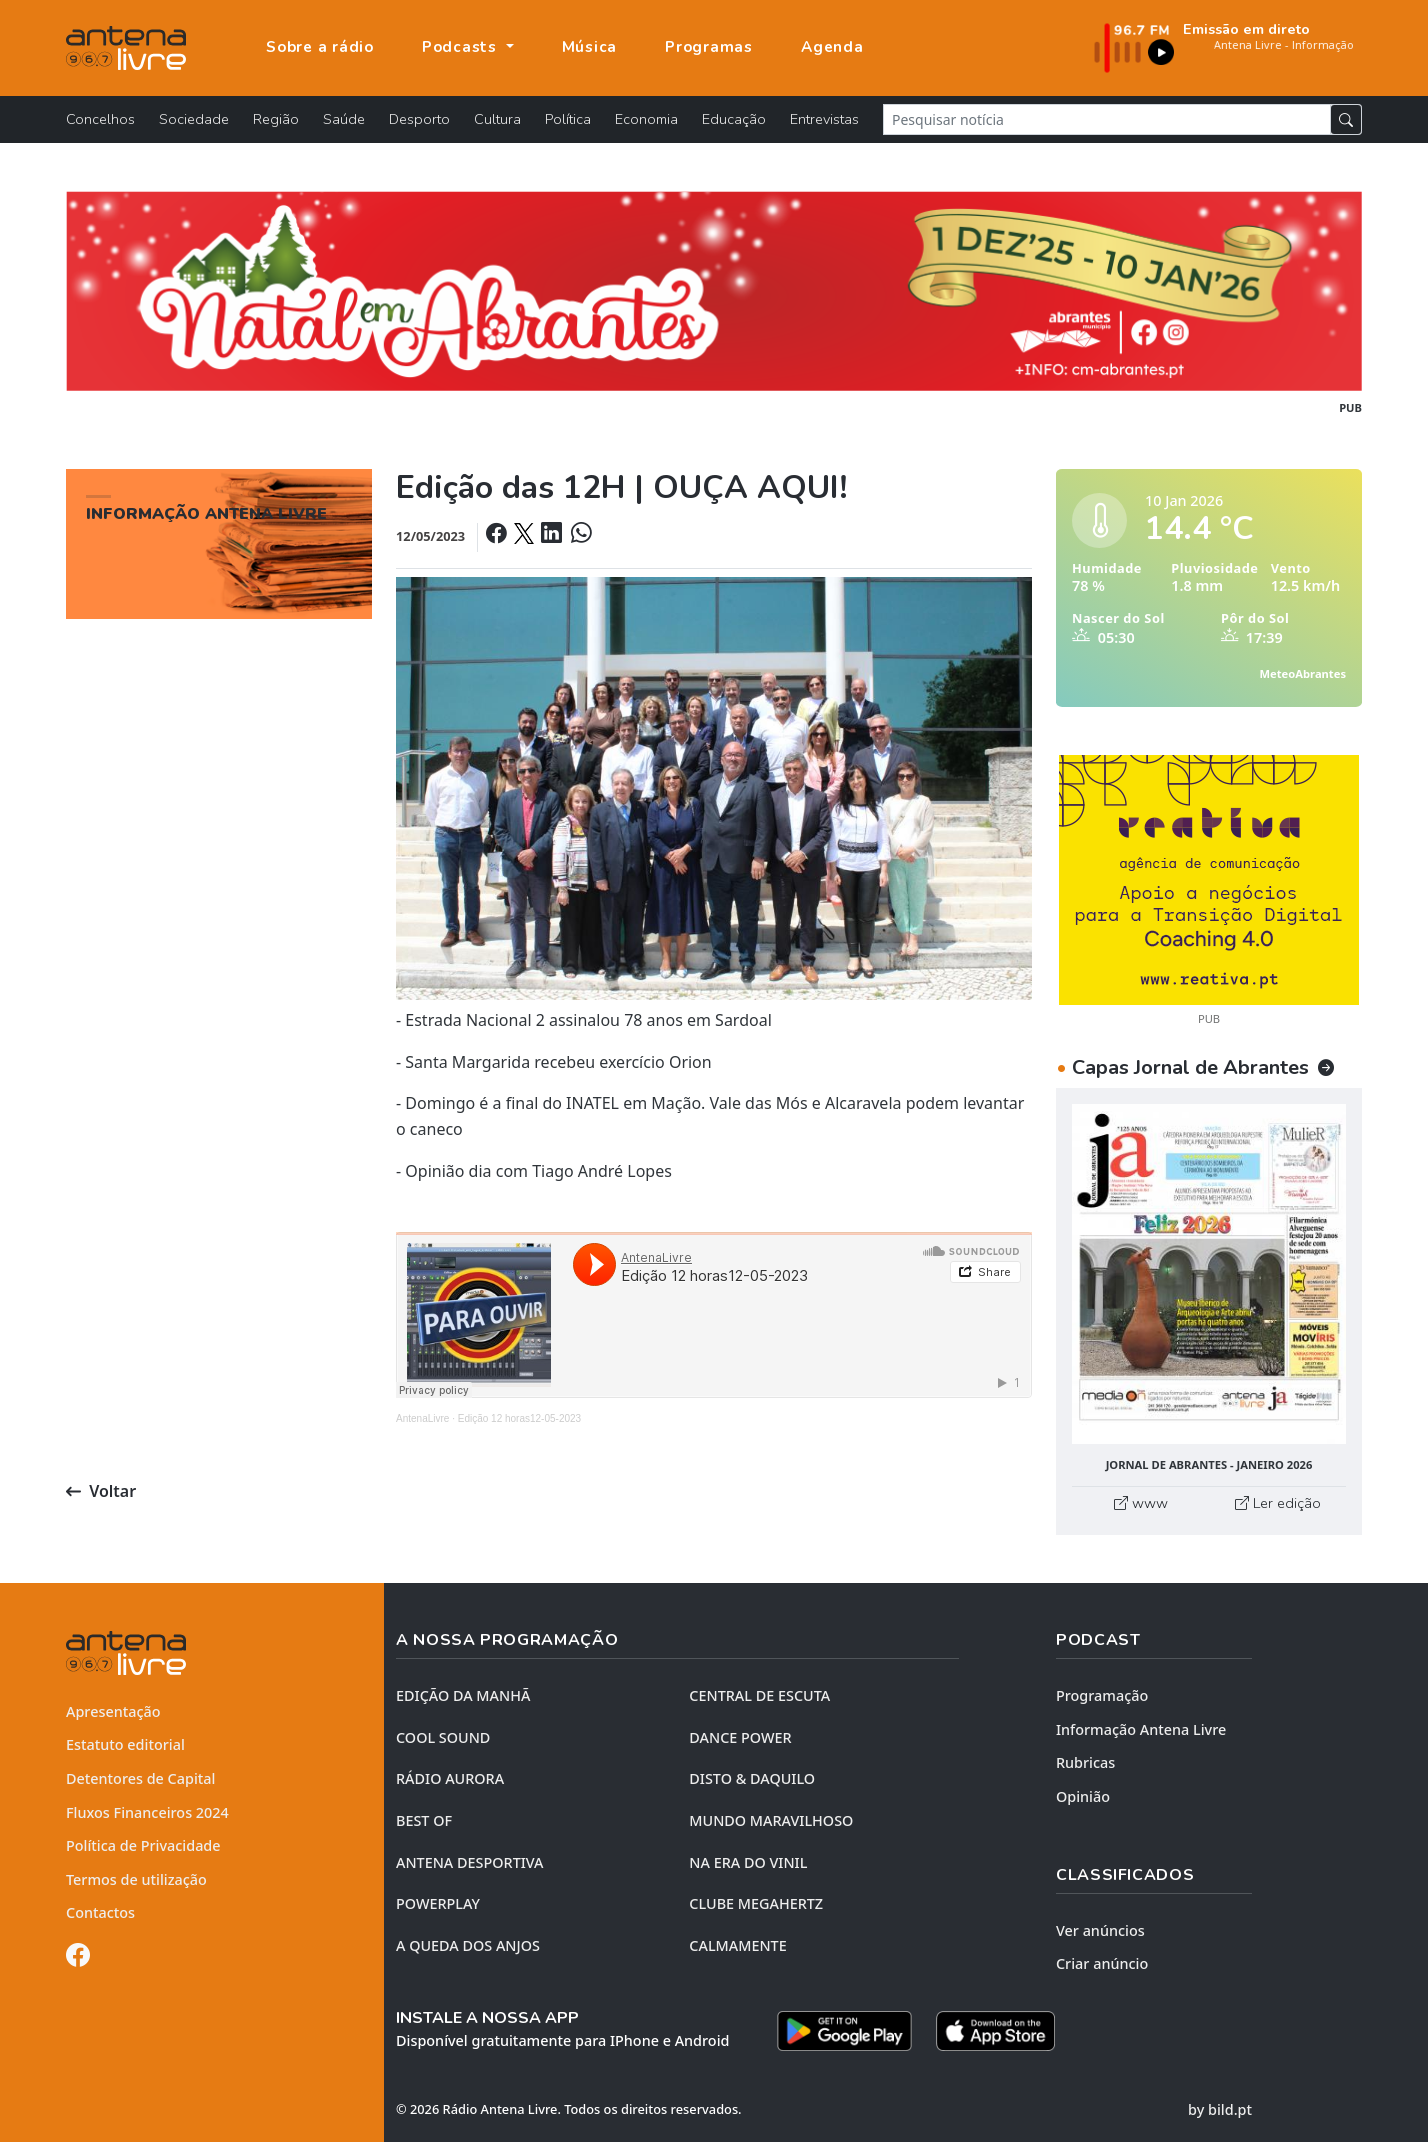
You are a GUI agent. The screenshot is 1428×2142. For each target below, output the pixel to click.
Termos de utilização (136, 1879)
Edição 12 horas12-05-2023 (519, 1418)
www (1141, 1503)
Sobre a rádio (320, 47)
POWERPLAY (438, 1903)
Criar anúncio (1102, 1963)
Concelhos (100, 119)
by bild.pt (1220, 2109)
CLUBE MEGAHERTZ (756, 1903)
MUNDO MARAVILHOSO (771, 1820)
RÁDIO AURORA (450, 1778)
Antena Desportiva (470, 1862)
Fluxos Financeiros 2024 (147, 1812)
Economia (646, 119)
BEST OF (424, 1820)
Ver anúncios (1100, 1930)
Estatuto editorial (125, 1744)
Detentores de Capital (140, 1778)
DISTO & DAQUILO (752, 1778)
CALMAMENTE (737, 1945)
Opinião (1083, 1796)
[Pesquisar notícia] (1107, 119)
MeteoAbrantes (1303, 673)
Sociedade (194, 119)
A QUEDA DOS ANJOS (468, 1945)
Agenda (832, 47)
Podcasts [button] (462, 47)
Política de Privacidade (143, 1845)
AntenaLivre (422, 1418)
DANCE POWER (740, 1737)
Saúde (344, 119)
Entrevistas (824, 119)
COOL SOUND (443, 1737)
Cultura (497, 119)
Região (276, 119)
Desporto (419, 119)
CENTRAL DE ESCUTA (759, 1695)
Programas (709, 47)
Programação (1102, 1695)
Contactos (100, 1912)
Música (590, 47)
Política (568, 119)
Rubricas (1085, 1762)
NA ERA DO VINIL (748, 1862)
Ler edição (1278, 1503)
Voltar (101, 1491)
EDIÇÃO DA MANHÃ (463, 1695)
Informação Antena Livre (1141, 1729)
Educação (734, 119)
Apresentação (113, 1711)
